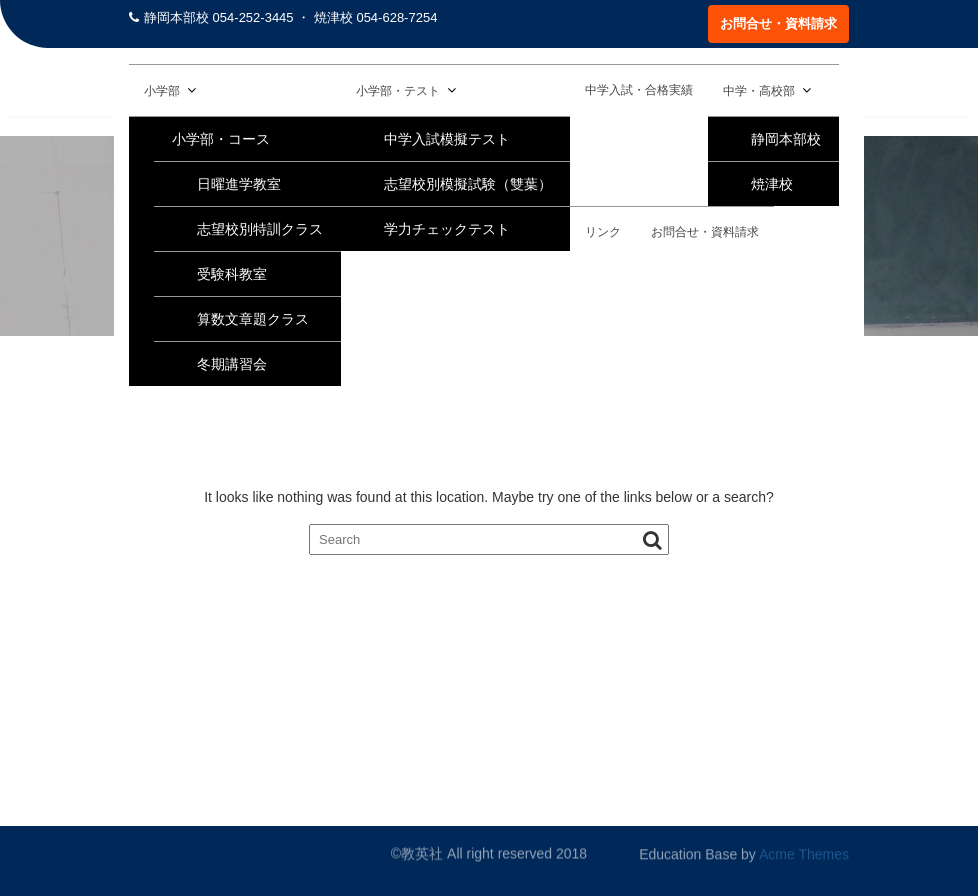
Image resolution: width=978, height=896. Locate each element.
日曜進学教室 (239, 184)
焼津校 (772, 184)
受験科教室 (232, 274)
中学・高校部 (759, 91)
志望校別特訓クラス (260, 229)
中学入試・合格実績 (639, 90)
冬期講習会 (232, 364)
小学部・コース (221, 139)
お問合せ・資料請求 (778, 23)
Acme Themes (804, 854)
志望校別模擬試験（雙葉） (468, 184)
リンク (603, 232)
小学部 (162, 91)
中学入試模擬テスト (447, 139)
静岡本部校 (786, 139)
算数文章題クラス (253, 319)
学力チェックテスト (447, 229)
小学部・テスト (398, 91)
